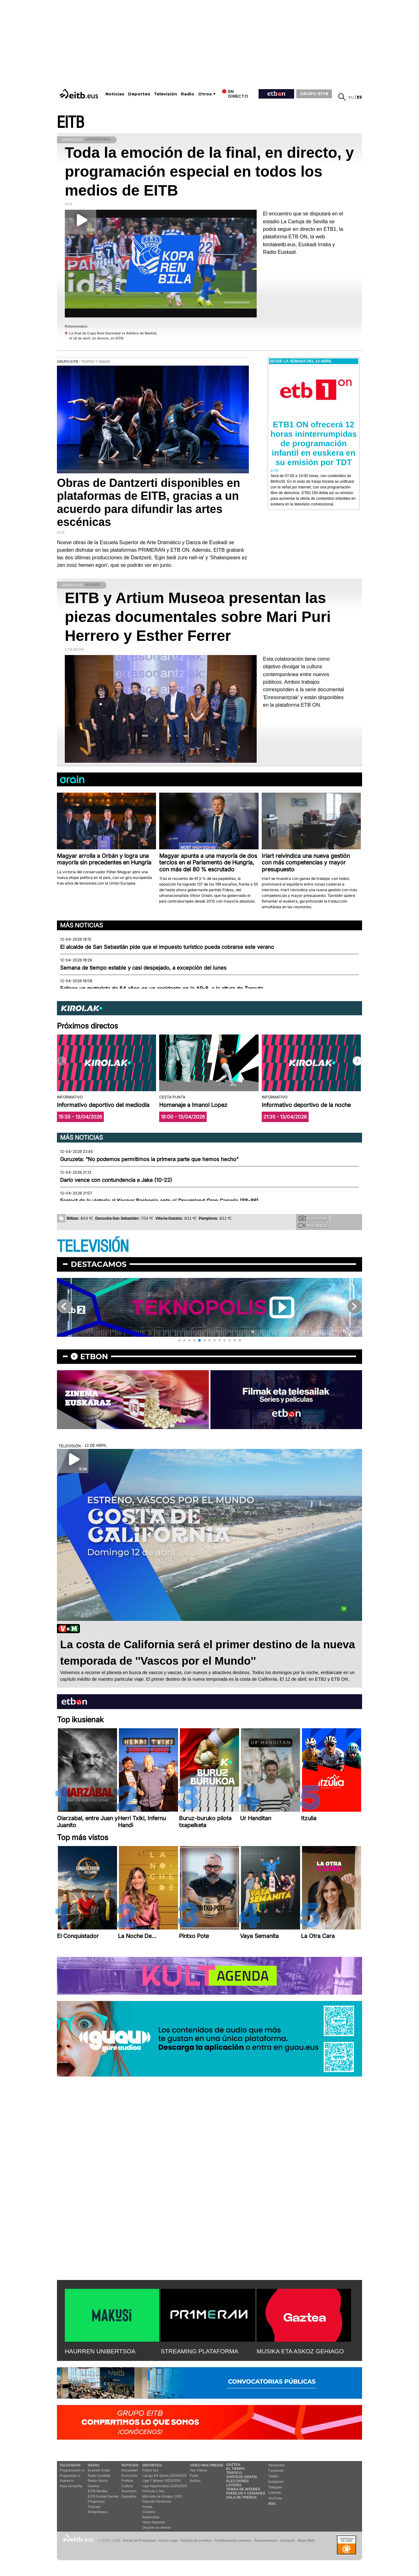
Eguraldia (128, 2496)
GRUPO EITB (314, 93)
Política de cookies (196, 2540)
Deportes (139, 94)
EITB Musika (97, 2491)
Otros (205, 94)
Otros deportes (153, 2522)
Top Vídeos (198, 2470)
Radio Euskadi (99, 2475)
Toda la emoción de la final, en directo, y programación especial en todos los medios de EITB (209, 171)
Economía (129, 2475)
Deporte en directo (156, 2527)
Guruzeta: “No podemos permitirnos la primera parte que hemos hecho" (149, 1159)
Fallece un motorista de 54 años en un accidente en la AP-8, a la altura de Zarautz (161, 988)
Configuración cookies (232, 2540)
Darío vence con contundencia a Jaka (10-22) (116, 1180)
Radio (187, 94)
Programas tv (69, 2475)
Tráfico (234, 2473)
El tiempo (235, 2469)
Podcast (94, 2507)
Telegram (275, 2487)
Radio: (94, 2465)
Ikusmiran (129, 2491)
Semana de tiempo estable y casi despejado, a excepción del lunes (143, 968)
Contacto (287, 2540)
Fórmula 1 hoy (153, 2491)
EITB (70, 123)
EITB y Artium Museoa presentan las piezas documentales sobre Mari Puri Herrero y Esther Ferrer (198, 617)
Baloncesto (150, 2517)
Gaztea (93, 2486)
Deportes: (152, 2465)
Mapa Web (306, 2540)
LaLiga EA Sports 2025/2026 (164, 2475)
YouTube (275, 2498)
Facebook (275, 2470)
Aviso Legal (168, 2540)
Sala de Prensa (241, 2497)
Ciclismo (149, 2512)
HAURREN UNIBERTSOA (100, 2351)
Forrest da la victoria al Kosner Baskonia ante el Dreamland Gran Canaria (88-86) (159, 1201)
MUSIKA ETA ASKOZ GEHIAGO (300, 2351)
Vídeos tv (66, 2480)
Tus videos (312, 1225)
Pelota (147, 2507)
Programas (96, 2501)
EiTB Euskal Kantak (103, 2496)
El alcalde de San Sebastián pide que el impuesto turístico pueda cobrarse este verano (167, 947)
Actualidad (129, 2470)
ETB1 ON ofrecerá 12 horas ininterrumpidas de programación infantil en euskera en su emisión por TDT (314, 443)
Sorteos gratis (241, 2477)
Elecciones (237, 2481)
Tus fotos (313, 1218)
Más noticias (81, 925)
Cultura (126, 2486)
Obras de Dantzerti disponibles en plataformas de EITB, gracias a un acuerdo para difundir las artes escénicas (148, 502)
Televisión (165, 94)
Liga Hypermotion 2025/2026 (164, 2486)
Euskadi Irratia (99, 2470)
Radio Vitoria (98, 2480)
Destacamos (98, 1264)
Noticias (114, 94)
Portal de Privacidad (139, 2540)
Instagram (276, 2481)
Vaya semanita (70, 2486)
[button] (357, 1061)
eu (351, 97)
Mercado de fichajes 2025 (162, 2496)
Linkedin (274, 2492)
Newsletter (276, 2465)
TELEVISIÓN (93, 1247)
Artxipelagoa (97, 2512)
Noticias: (130, 2465)
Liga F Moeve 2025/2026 (161, 2480)
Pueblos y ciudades (245, 2493)
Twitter (273, 2476)
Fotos (194, 2475)
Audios (195, 2480)
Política (127, 2480)
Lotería (233, 2485)
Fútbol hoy (150, 2470)
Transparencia (265, 2540)
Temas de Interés (243, 2489)
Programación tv (72, 2470)
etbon (94, 1356)
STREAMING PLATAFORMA (199, 2351)
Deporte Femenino (156, 2501)
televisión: (70, 2465)
